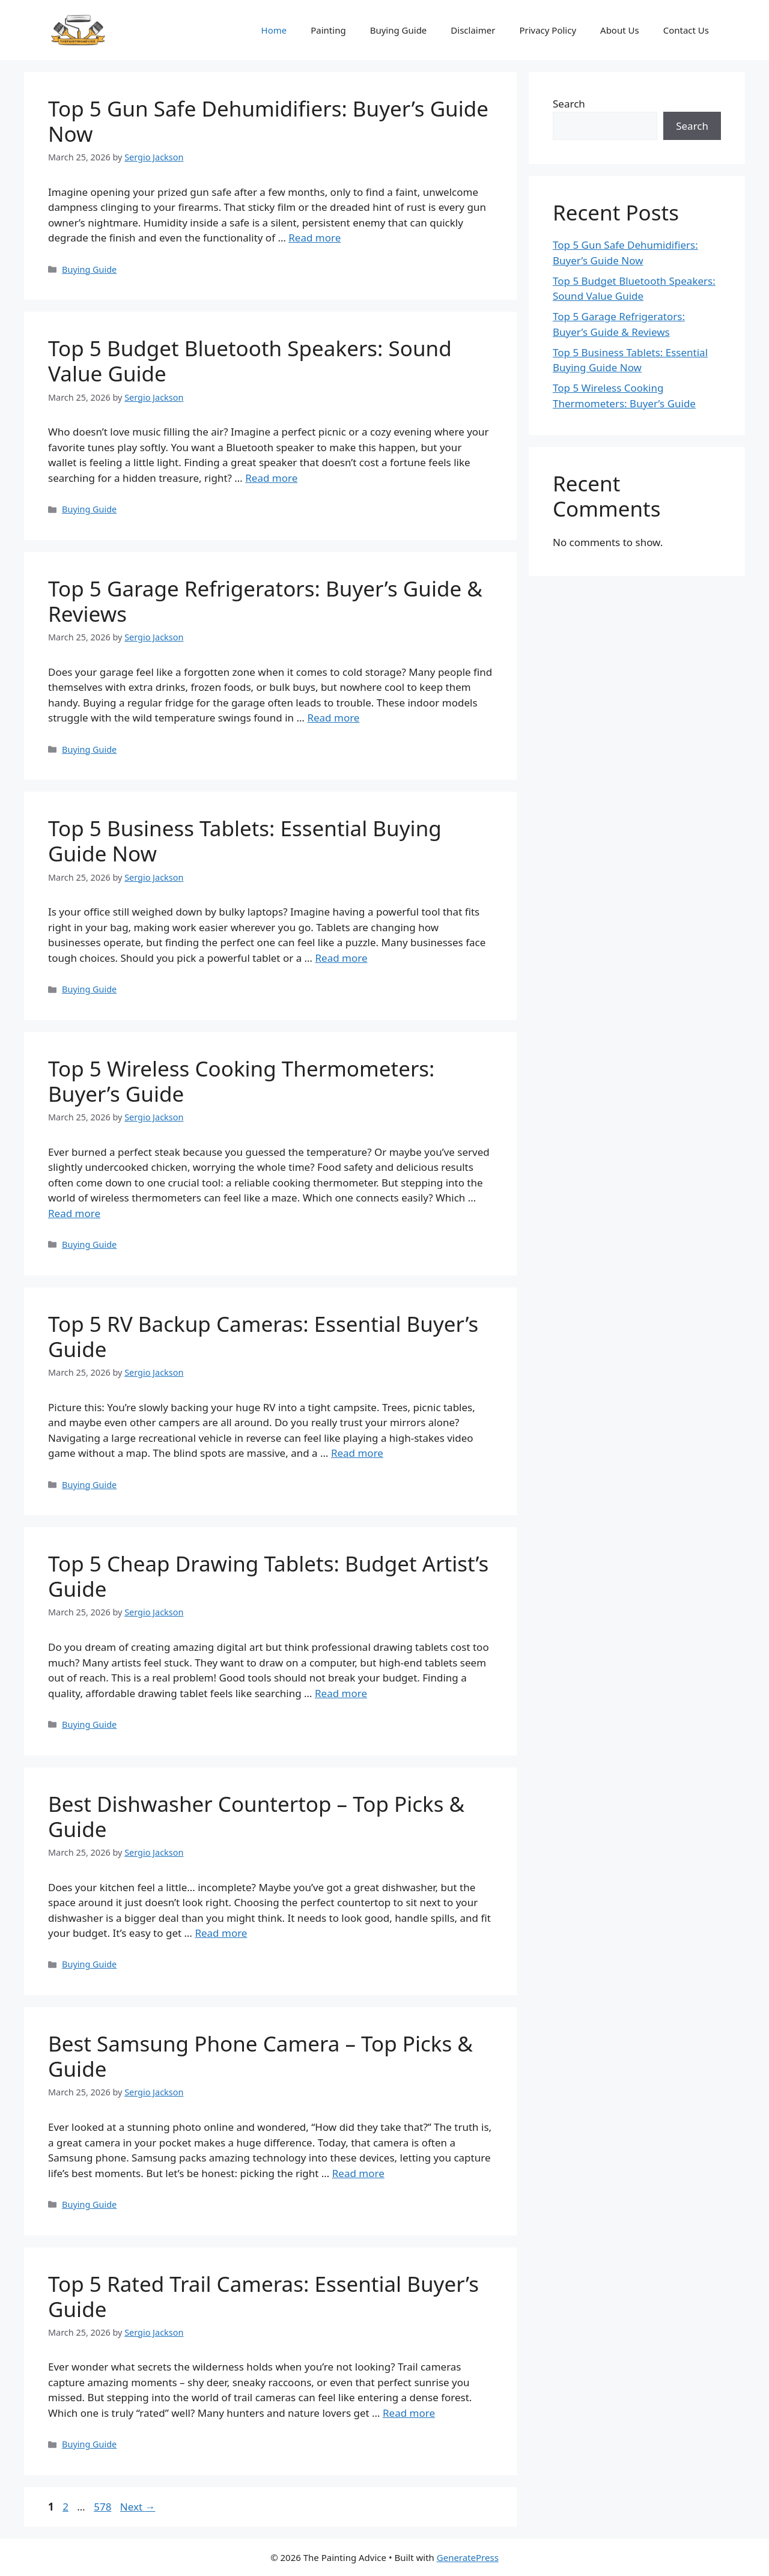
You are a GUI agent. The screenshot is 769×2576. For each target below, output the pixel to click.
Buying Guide (398, 30)
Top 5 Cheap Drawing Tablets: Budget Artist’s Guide (268, 1576)
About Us (619, 30)
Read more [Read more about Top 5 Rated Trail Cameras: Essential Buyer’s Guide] (409, 2413)
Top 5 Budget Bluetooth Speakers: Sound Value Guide (250, 360)
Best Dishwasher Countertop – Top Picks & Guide (256, 1816)
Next (138, 2507)
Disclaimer (473, 30)
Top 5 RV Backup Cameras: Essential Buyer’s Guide (263, 1336)
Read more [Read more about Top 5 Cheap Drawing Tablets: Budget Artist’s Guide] (341, 1693)
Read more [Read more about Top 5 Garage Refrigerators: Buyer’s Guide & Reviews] (333, 717)
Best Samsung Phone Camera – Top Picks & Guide (260, 2056)
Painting (328, 30)
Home (274, 30)
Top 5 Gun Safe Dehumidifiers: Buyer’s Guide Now (268, 121)
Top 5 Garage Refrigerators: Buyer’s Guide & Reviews (265, 601)
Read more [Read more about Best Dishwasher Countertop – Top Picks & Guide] (221, 1933)
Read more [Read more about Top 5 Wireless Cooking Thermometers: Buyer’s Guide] (74, 1213)
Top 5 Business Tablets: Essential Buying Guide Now (245, 840)
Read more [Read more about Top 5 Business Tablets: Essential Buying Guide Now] (341, 958)
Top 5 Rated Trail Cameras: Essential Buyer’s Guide (263, 2296)
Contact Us (686, 30)
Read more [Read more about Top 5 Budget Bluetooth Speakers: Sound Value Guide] (271, 478)
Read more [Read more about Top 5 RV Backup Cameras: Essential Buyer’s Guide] (357, 1453)
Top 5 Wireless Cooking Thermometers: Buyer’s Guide (241, 1081)
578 (103, 2507)
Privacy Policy (547, 30)
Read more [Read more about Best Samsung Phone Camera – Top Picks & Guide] (358, 2173)
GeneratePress (468, 2557)
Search (569, 104)
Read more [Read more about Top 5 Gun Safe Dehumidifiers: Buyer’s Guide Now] (314, 238)
